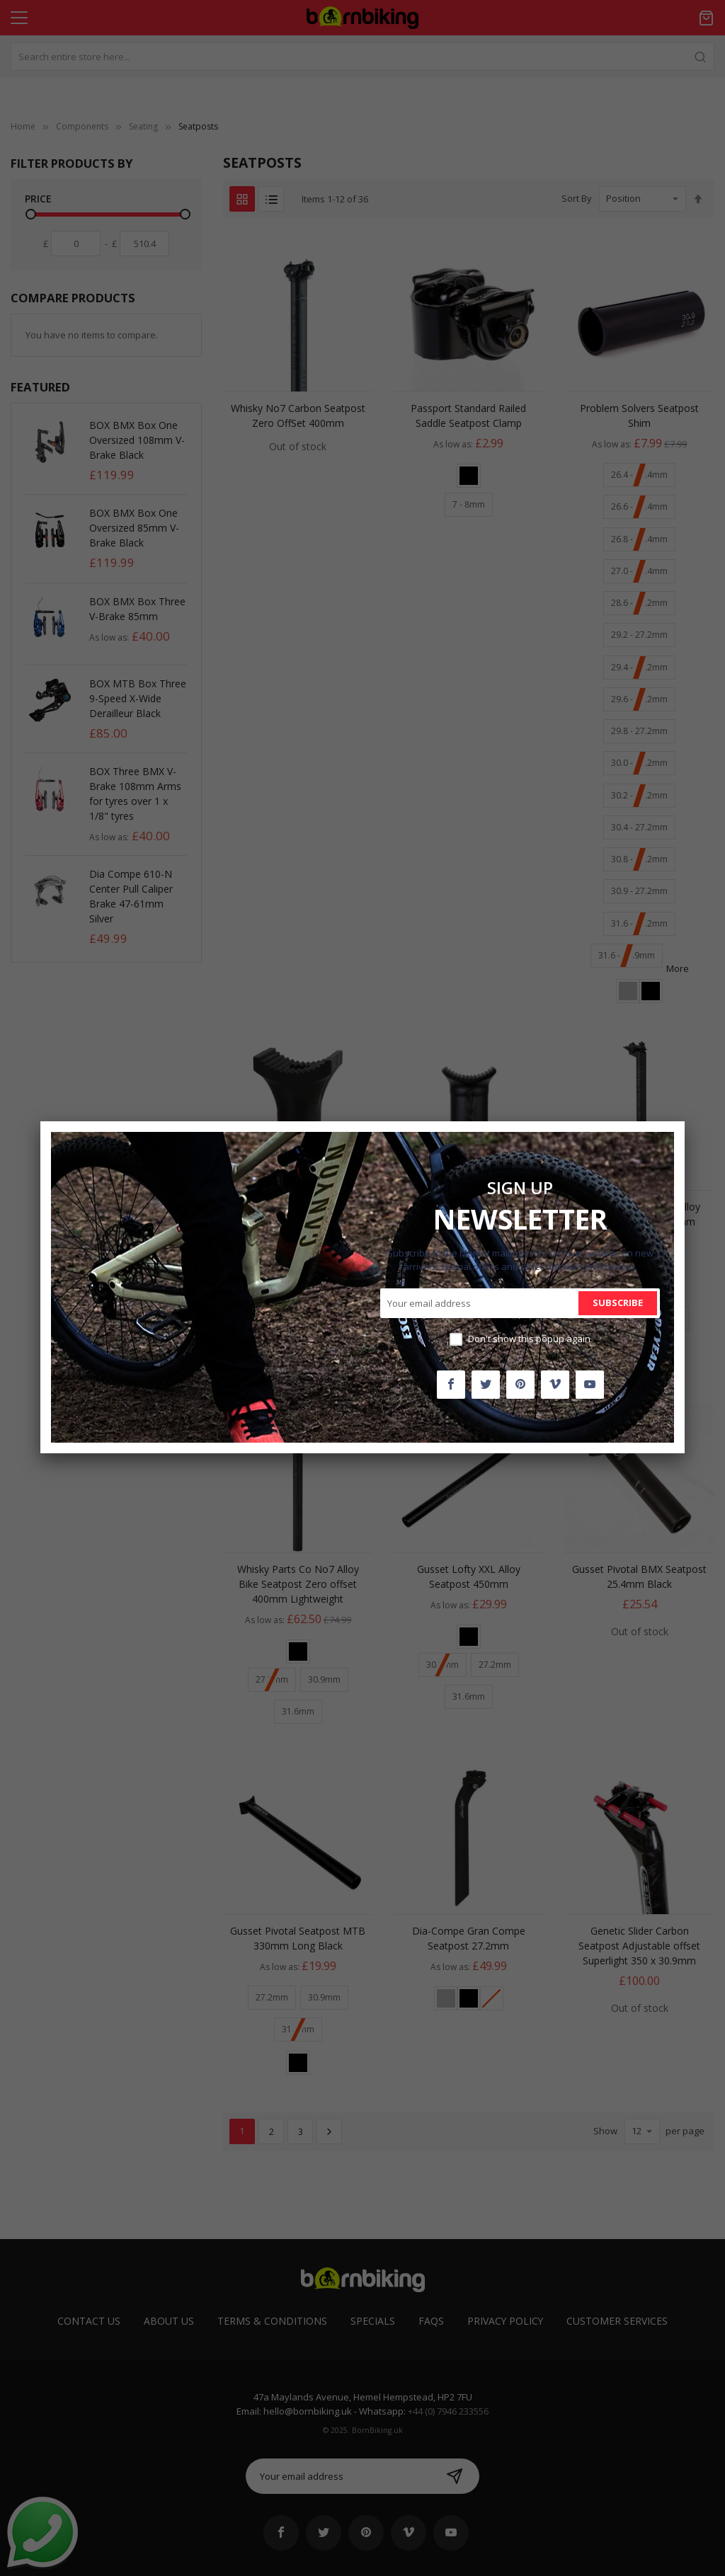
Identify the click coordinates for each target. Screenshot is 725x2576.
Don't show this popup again (529, 1338)
